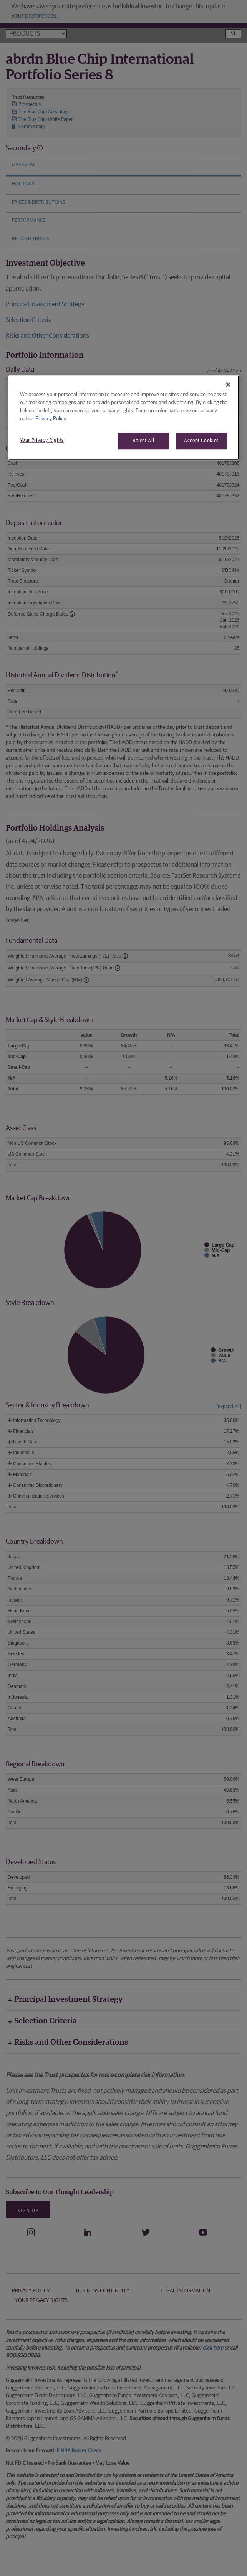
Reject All (143, 440)
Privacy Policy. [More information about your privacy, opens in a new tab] (51, 418)
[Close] (228, 384)
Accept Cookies (201, 440)
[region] (123, 417)
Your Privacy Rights (42, 440)
